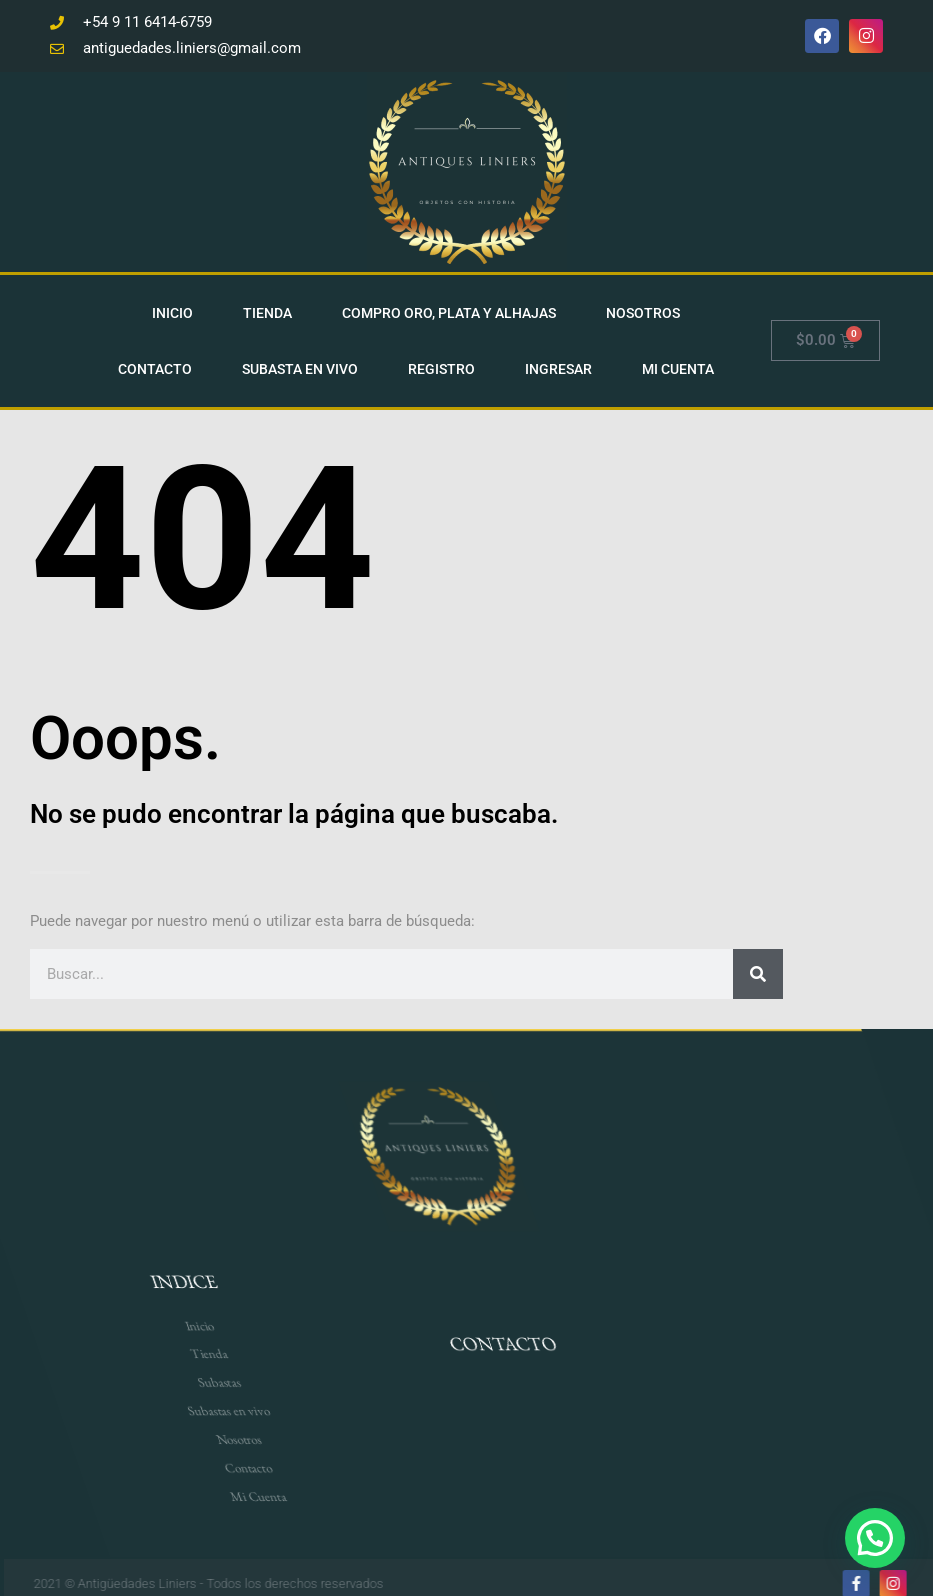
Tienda (271, 311)
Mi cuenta (682, 367)
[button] (874, 1536)
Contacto (159, 367)
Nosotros (647, 311)
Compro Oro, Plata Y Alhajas (453, 311)
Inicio (176, 311)
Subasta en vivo (304, 367)
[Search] (758, 972)
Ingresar (562, 367)
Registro (445, 367)
